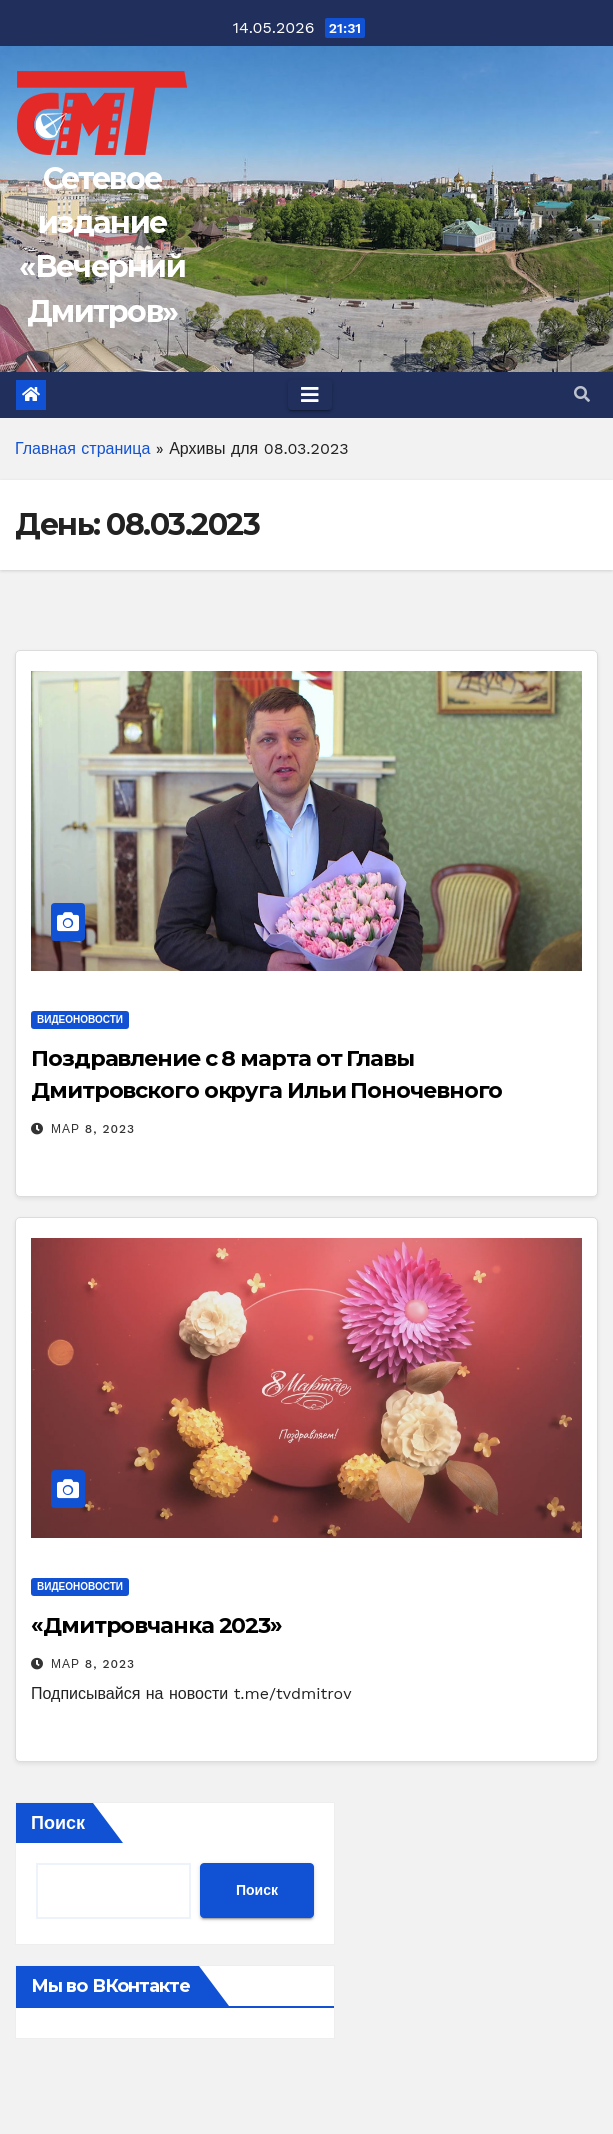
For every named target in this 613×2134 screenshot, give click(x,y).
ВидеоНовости (80, 1019)
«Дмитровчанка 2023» (156, 1625)
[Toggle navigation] (310, 395)
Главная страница (82, 448)
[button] (582, 394)
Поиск (58, 1822)
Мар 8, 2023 (93, 1129)
